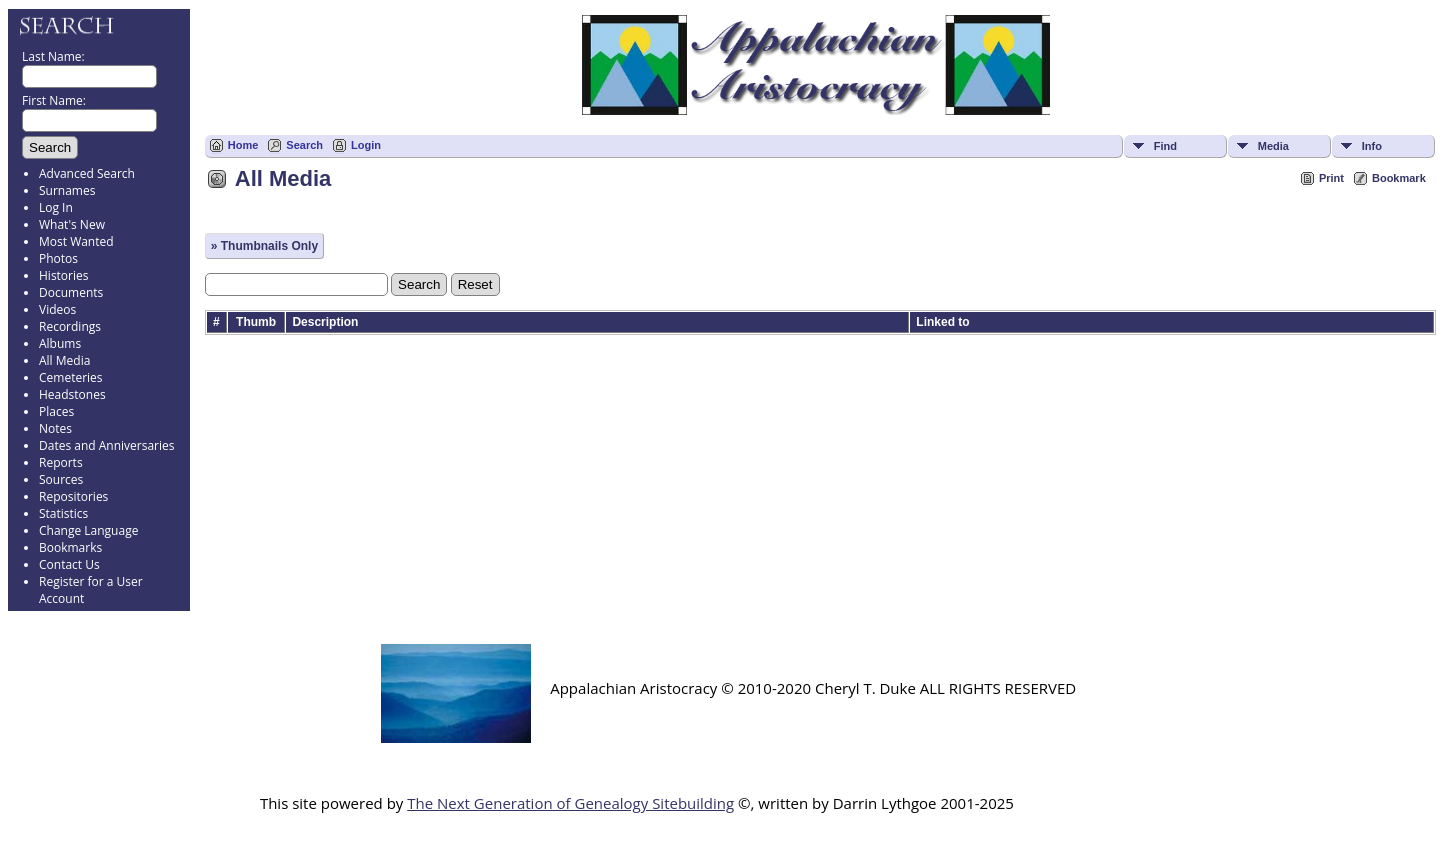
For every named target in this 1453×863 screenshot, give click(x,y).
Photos (58, 258)
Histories (63, 275)
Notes (55, 428)
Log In (56, 207)
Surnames (67, 190)
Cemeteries (71, 377)
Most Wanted (76, 241)
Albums (60, 343)
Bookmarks (70, 547)
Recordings (70, 326)
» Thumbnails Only (264, 246)
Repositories (73, 496)
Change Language (88, 530)
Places (56, 411)
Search (304, 145)
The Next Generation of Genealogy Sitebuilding (570, 803)
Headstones (72, 394)
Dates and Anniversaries (106, 445)
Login (366, 145)
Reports (61, 462)
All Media (64, 360)
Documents (71, 292)
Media (1273, 146)
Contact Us (69, 564)
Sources (61, 479)
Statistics (63, 513)
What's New (72, 224)
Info (1372, 146)
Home (243, 145)
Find (1165, 146)
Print (1331, 178)
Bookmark (1399, 178)
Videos (57, 309)
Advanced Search (87, 173)
